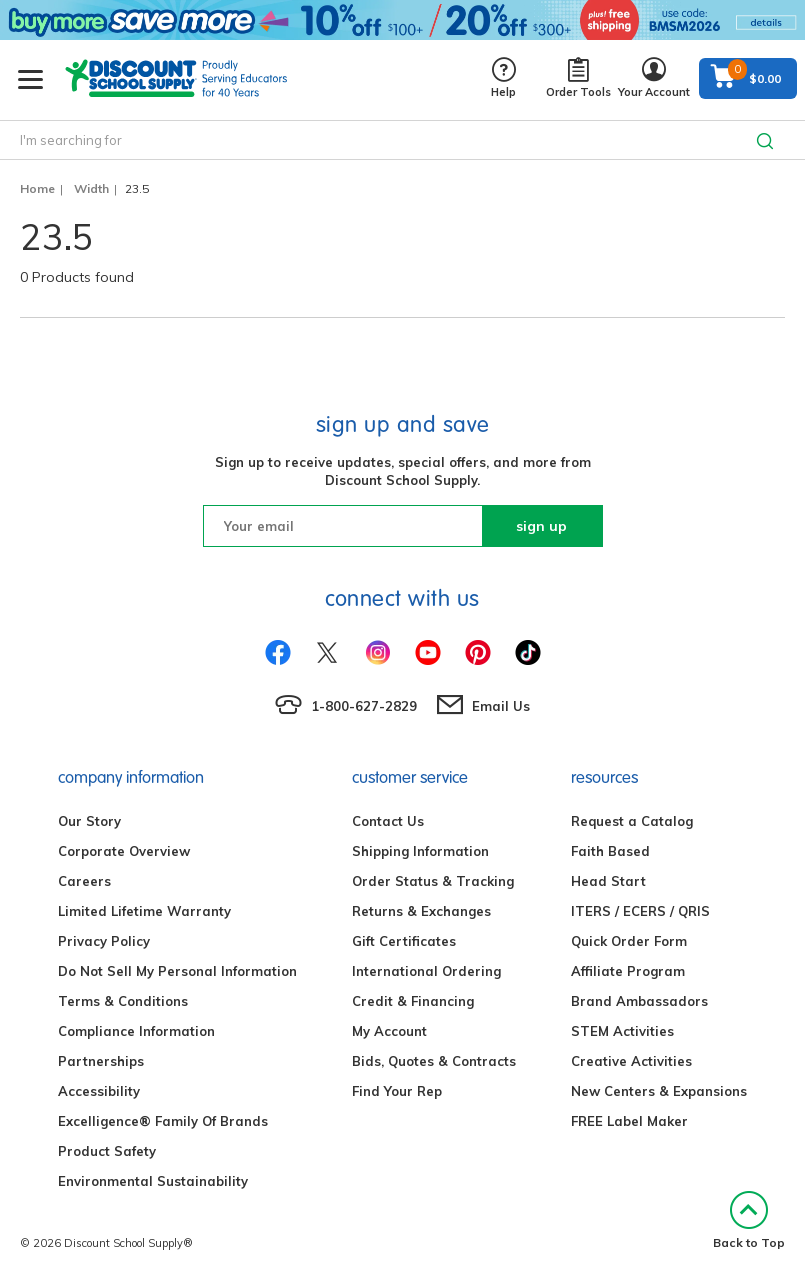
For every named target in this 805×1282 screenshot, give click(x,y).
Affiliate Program (628, 971)
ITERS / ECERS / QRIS (640, 911)
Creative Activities (631, 1061)
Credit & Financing (413, 1001)
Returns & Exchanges (421, 911)
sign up (541, 526)
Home (37, 188)
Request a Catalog (632, 821)
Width (91, 188)
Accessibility (99, 1091)
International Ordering (426, 971)
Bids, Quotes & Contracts (434, 1061)
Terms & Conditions (123, 1001)
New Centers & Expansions (659, 1091)
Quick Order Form (629, 941)
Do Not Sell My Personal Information (177, 971)
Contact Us (388, 821)
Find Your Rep (397, 1091)
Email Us (501, 706)
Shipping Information (420, 851)
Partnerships (101, 1061)
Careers (84, 881)
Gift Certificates (404, 941)
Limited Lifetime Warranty (144, 911)
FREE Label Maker (629, 1121)
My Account (389, 1031)
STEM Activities (622, 1031)
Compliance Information (136, 1031)
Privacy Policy (104, 941)
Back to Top (749, 1220)
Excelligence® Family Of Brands (163, 1121)
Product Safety (107, 1151)
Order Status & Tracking (433, 881)
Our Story (89, 821)
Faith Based (610, 851)
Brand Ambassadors (639, 1001)
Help (503, 78)
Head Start (608, 881)
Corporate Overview (124, 851)
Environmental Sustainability (153, 1181)
